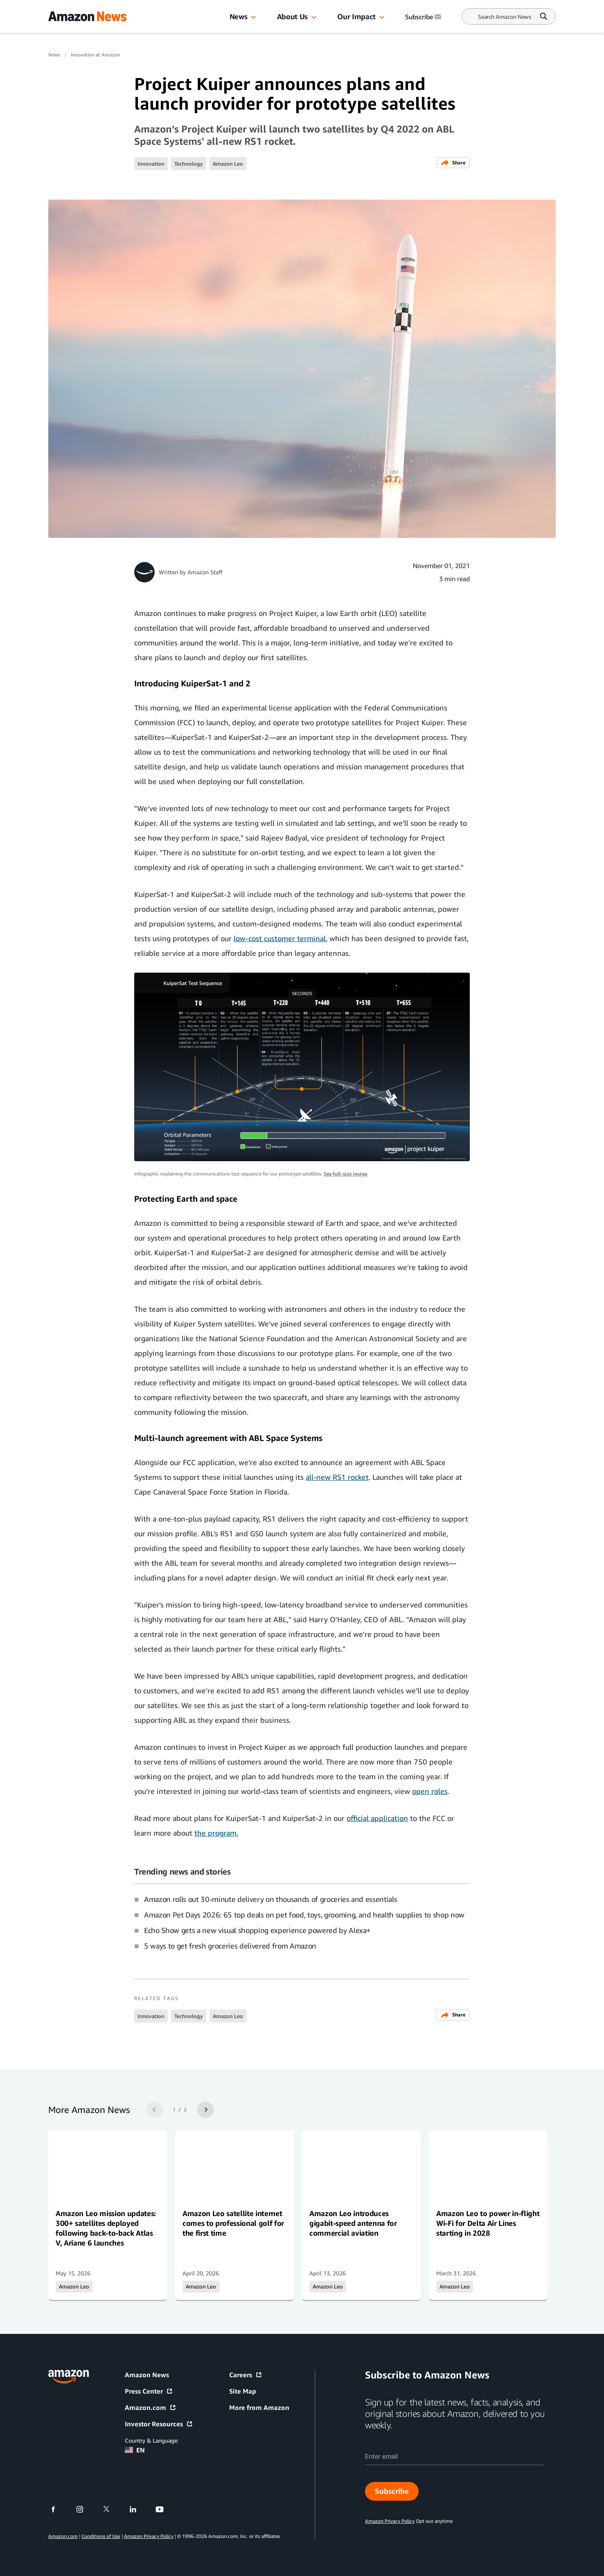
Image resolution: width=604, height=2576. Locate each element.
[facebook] (58, 2509)
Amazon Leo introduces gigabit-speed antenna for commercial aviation (353, 2223)
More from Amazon (259, 2407)
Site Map (242, 2391)
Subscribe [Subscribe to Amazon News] (424, 17)
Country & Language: (151, 2440)
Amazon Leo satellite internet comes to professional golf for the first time (233, 2223)
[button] (253, 17)
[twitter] (111, 2509)
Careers (245, 2375)
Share (453, 162)
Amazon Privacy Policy (149, 2536)
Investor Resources (159, 2424)
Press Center (149, 2391)
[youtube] (165, 2509)
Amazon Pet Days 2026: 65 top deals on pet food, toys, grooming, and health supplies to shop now (304, 1914)
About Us (292, 16)
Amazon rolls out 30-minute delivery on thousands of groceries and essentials (270, 1899)
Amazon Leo (228, 163)
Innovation (151, 163)
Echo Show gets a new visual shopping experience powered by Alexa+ (257, 1930)
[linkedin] (138, 2509)
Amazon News (147, 2375)
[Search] (504, 16)
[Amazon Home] (87, 16)
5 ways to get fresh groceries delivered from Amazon (230, 1945)
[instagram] (85, 2509)
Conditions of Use (100, 2536)
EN (135, 2450)
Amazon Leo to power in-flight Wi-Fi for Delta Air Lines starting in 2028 (487, 2223)
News (239, 16)
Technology (188, 163)
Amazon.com (150, 2407)
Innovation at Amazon (95, 55)
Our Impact (356, 16)
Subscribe (392, 2490)
